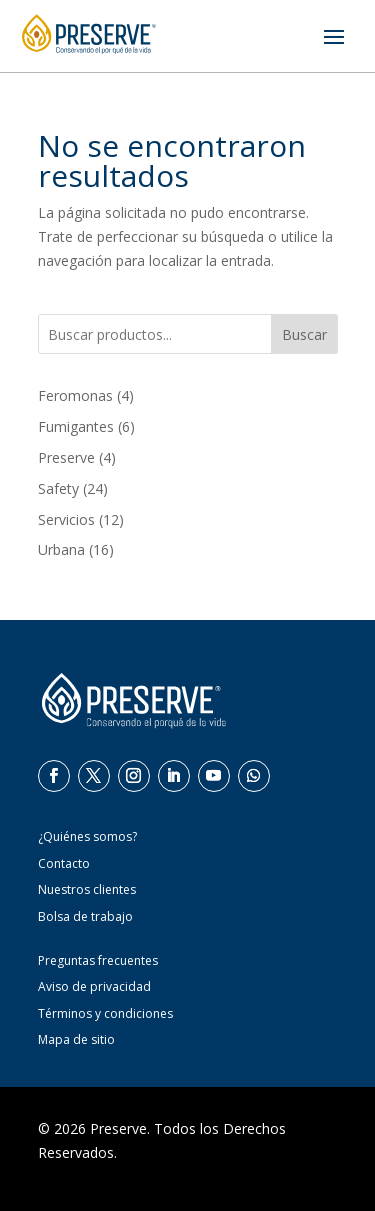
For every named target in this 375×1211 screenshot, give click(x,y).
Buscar (304, 334)
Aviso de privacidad (94, 986)
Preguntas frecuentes (98, 960)
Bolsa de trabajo (85, 916)
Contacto (64, 863)
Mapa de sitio (76, 1039)
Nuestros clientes (87, 889)
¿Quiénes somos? (87, 836)
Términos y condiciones (105, 1013)
